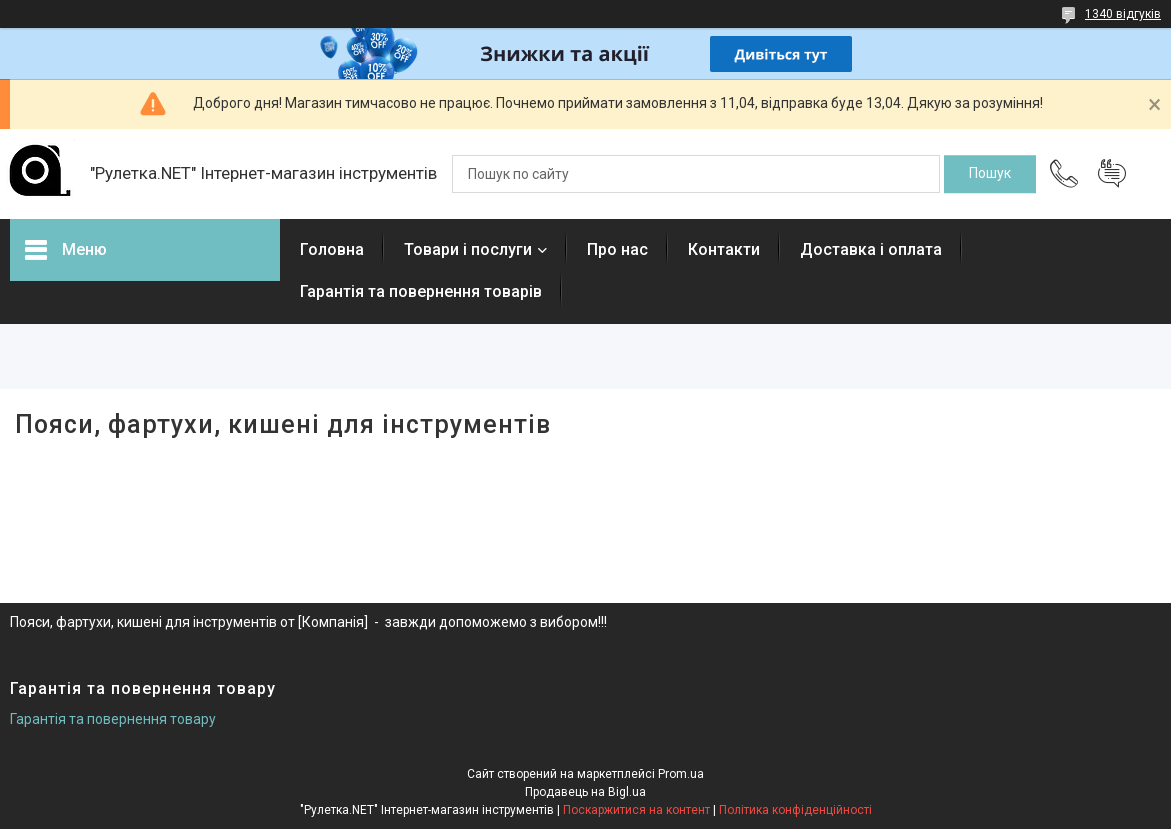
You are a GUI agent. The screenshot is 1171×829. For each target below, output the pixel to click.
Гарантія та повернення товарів (421, 291)
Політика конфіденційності (795, 810)
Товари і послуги (468, 249)
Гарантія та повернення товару (113, 719)
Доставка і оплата (871, 249)
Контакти (724, 249)
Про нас (617, 249)
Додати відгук (1112, 174)
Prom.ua (681, 774)
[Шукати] (990, 174)
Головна (332, 249)
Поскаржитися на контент (636, 810)
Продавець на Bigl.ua (585, 792)
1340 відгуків (1123, 14)
